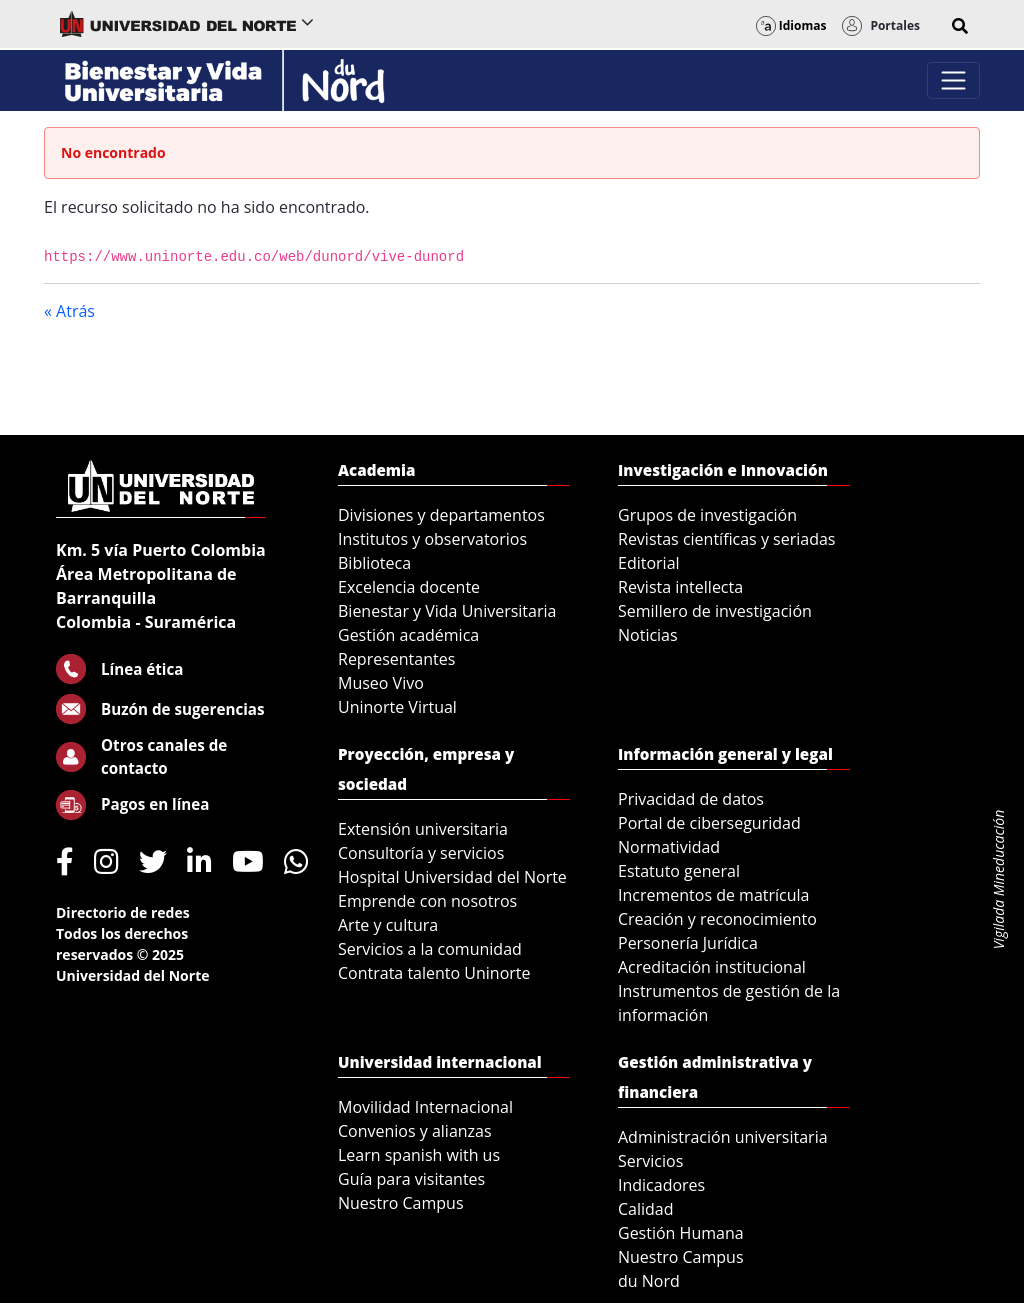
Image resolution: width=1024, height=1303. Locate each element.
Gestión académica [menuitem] (408, 635)
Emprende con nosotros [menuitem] (427, 901)
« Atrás (69, 311)
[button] (960, 26)
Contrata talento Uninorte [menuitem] (434, 973)
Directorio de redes (123, 912)
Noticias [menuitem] (648, 635)
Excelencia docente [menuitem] (409, 587)
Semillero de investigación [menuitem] (715, 611)
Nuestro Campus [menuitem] (401, 1203)
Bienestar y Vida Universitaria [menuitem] (447, 611)
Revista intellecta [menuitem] (680, 587)
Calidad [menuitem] (646, 1209)
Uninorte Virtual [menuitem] (397, 707)
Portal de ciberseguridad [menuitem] (709, 823)
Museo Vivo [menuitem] (381, 683)
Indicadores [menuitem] (661, 1185)
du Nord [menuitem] (649, 1281)
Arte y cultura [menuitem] (388, 925)
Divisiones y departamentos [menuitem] (441, 515)
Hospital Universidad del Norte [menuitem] (452, 877)
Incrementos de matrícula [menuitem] (714, 895)
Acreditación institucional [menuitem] (712, 967)
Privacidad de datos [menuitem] (691, 799)
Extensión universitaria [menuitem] (423, 829)
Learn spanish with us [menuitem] (419, 1155)
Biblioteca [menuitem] (374, 563)
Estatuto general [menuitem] (679, 871)
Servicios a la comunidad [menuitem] (430, 949)
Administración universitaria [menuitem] (723, 1137)
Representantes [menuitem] (396, 659)
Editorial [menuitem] (649, 563)
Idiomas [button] (791, 25)
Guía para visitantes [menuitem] (411, 1179)
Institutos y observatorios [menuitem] (432, 539)
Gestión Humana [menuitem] (681, 1233)
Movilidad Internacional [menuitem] (425, 1107)
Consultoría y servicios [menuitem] (421, 853)
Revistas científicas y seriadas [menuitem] (726, 539)
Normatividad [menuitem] (669, 847)
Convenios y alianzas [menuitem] (415, 1131)
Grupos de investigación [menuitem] (707, 515)
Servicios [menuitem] (650, 1161)
